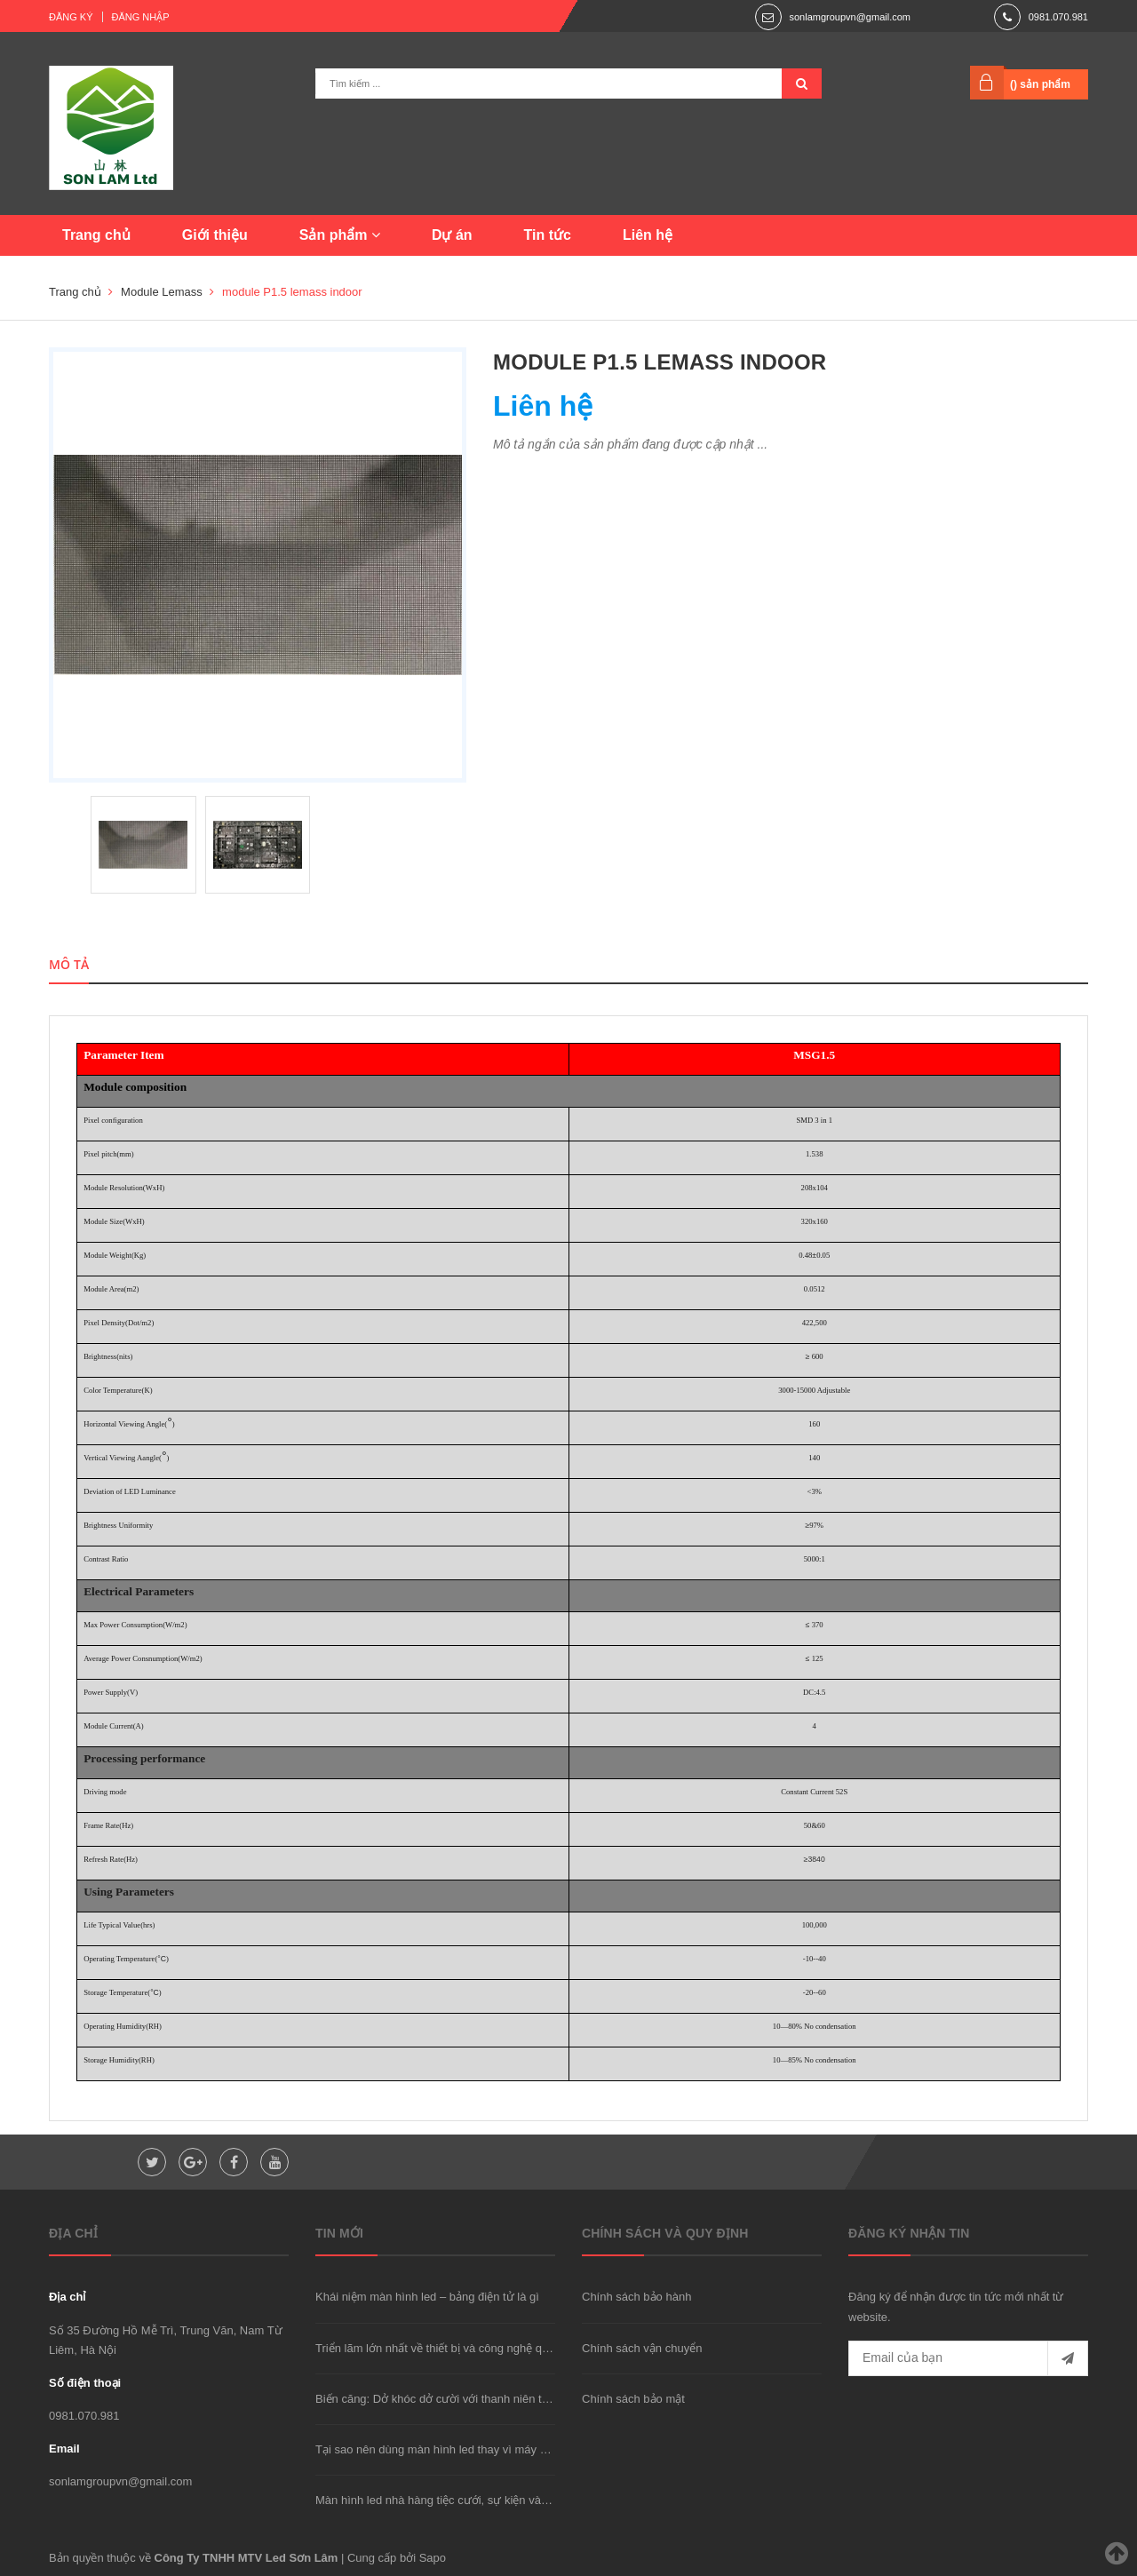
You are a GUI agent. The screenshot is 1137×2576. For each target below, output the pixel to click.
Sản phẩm (339, 234)
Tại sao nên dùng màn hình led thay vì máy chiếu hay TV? (464, 2449)
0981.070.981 (1058, 17)
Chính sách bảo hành (636, 2296)
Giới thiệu (215, 234)
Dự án (452, 234)
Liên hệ (647, 234)
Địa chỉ (67, 2296)
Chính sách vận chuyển (642, 2348)
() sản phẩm (1040, 84)
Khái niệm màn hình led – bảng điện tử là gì (427, 2296)
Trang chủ (96, 234)
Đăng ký (71, 17)
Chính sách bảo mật (633, 2398)
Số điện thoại (85, 2382)
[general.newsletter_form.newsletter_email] (968, 2358)
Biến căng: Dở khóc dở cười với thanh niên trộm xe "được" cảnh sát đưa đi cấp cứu (529, 2398)
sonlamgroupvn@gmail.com (849, 17)
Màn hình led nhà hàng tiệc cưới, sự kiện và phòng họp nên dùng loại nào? (508, 2500)
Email (64, 2448)
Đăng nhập (141, 17)
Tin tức (547, 234)
